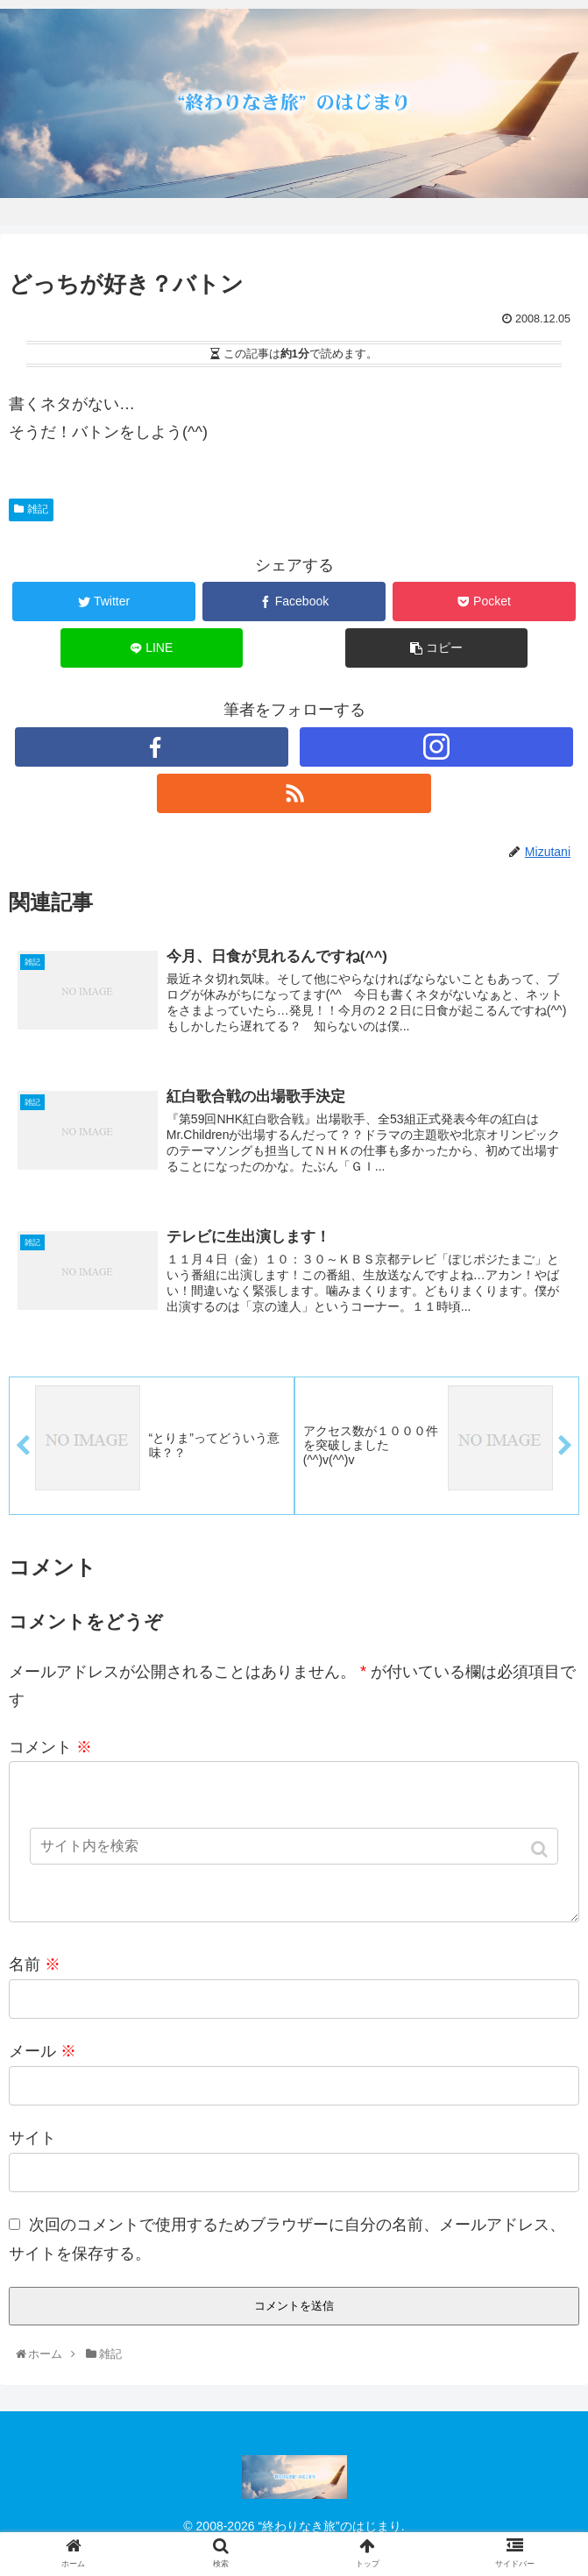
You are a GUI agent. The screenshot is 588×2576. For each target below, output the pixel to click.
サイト (32, 2169)
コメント (50, 1750)
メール (42, 2083)
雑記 (37, 509)
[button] (541, 1849)
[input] (294, 1846)
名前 (34, 1997)
